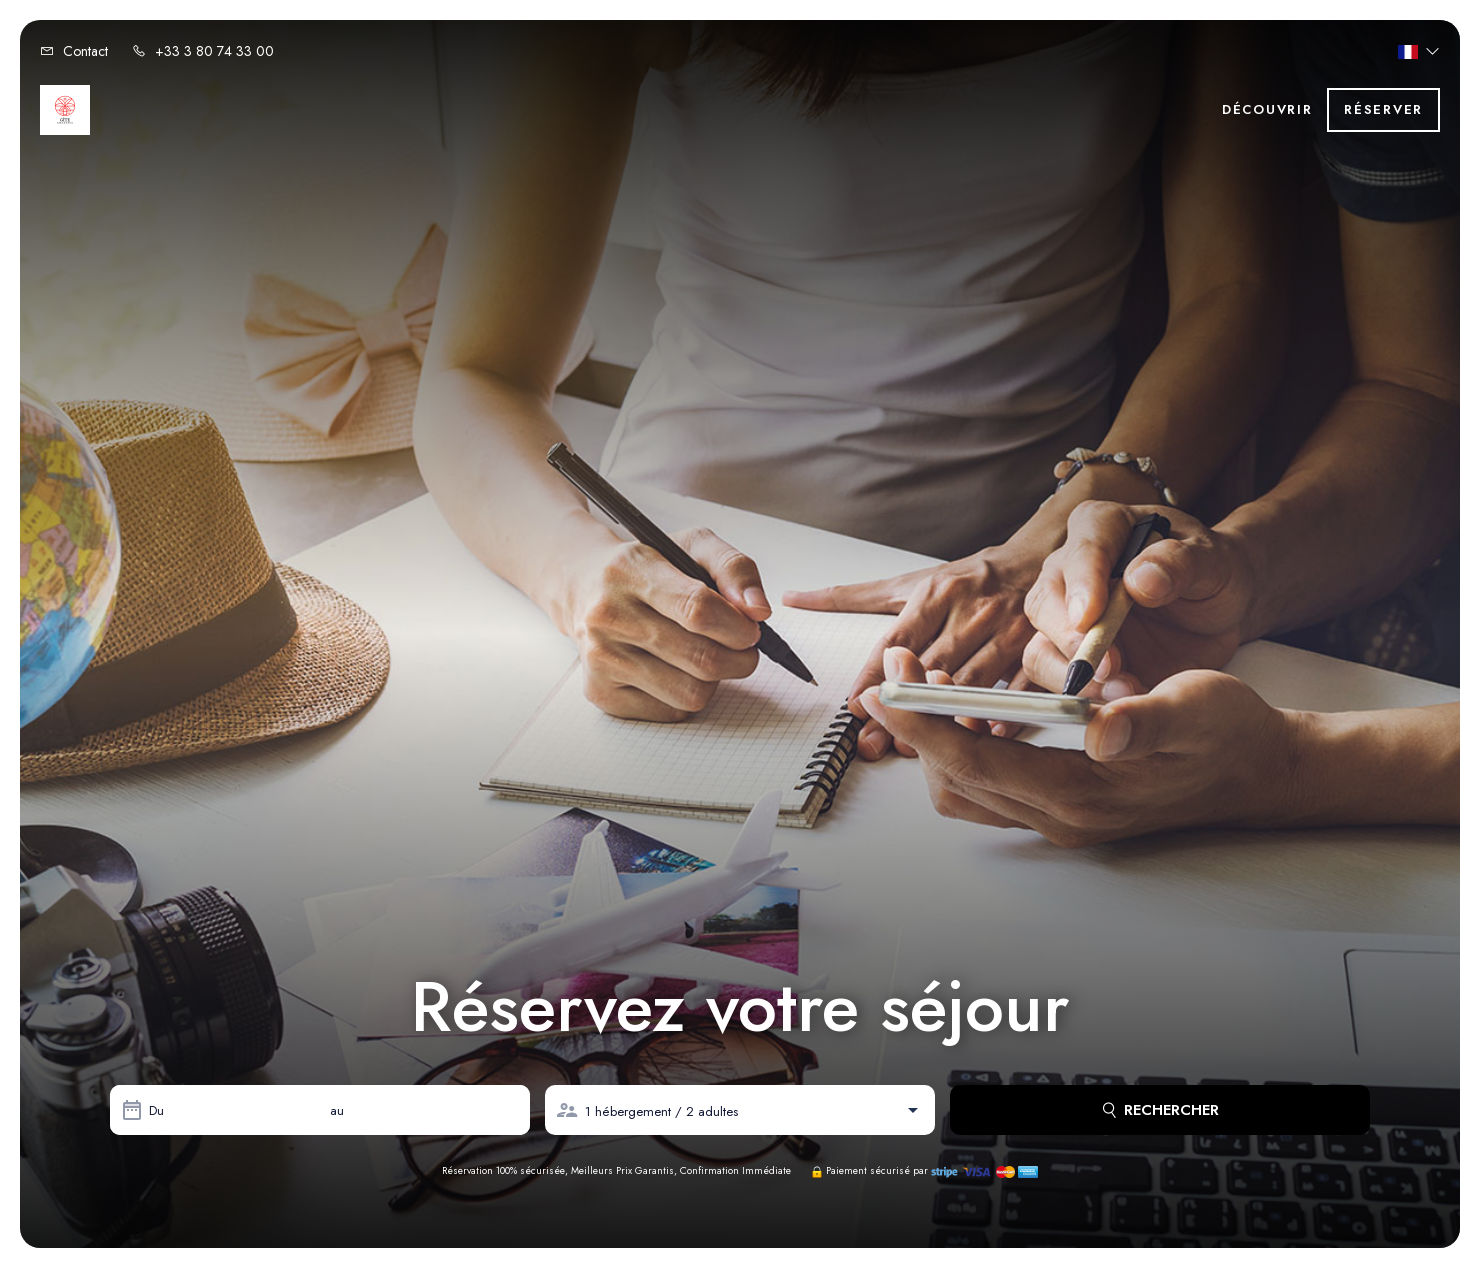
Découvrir (1267, 109)
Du (156, 1110)
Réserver (1383, 109)
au (337, 1110)
